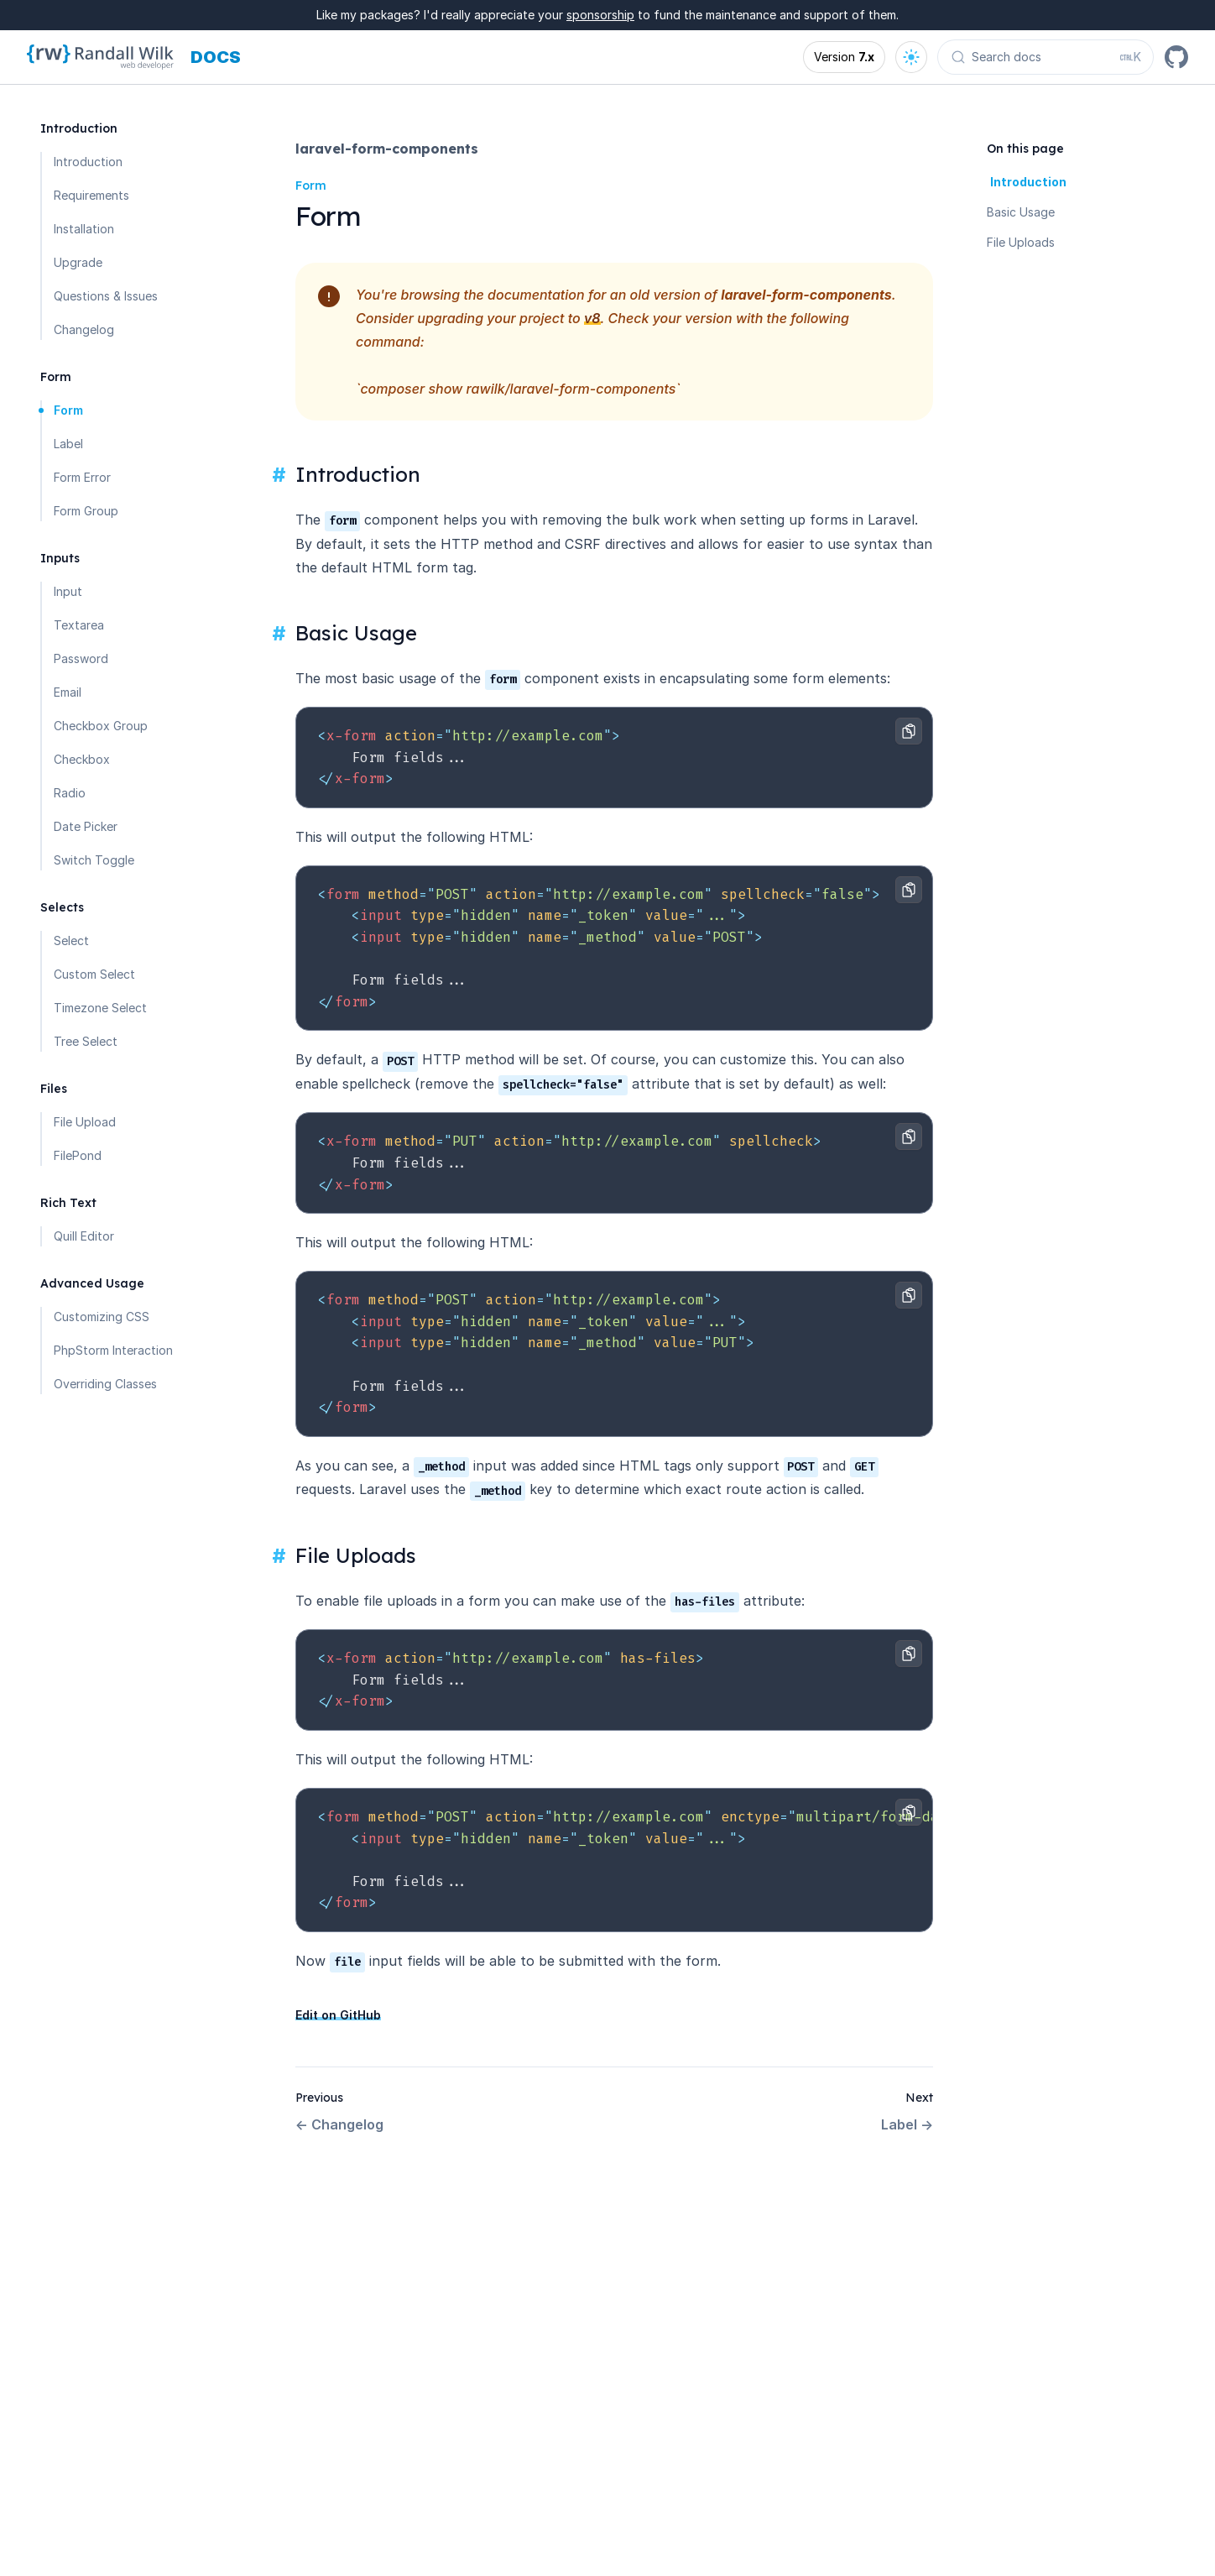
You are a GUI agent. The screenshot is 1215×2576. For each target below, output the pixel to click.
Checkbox (82, 759)
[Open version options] (844, 57)
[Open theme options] (911, 57)
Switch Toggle (94, 860)
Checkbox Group (101, 725)
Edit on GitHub (338, 2015)
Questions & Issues (106, 296)
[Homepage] (100, 57)
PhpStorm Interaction (113, 1350)
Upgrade (78, 262)
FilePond (78, 1155)
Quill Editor (84, 1236)
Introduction (88, 161)
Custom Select (94, 974)
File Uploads (1021, 242)
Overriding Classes (105, 1384)
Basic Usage (1021, 212)
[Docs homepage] (215, 57)
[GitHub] (1176, 57)
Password (81, 658)
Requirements (91, 195)
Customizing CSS (101, 1316)
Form (68, 410)
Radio (70, 793)
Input (68, 591)
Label (68, 443)
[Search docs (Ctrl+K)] (1045, 57)
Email (67, 692)
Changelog (84, 329)
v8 (592, 318)
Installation (84, 229)
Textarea (79, 625)
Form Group (86, 511)
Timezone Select (100, 1008)
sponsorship (600, 15)
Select (71, 940)
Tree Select (85, 1041)
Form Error (82, 477)
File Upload (85, 1122)
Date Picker (85, 826)
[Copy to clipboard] (908, 731)
